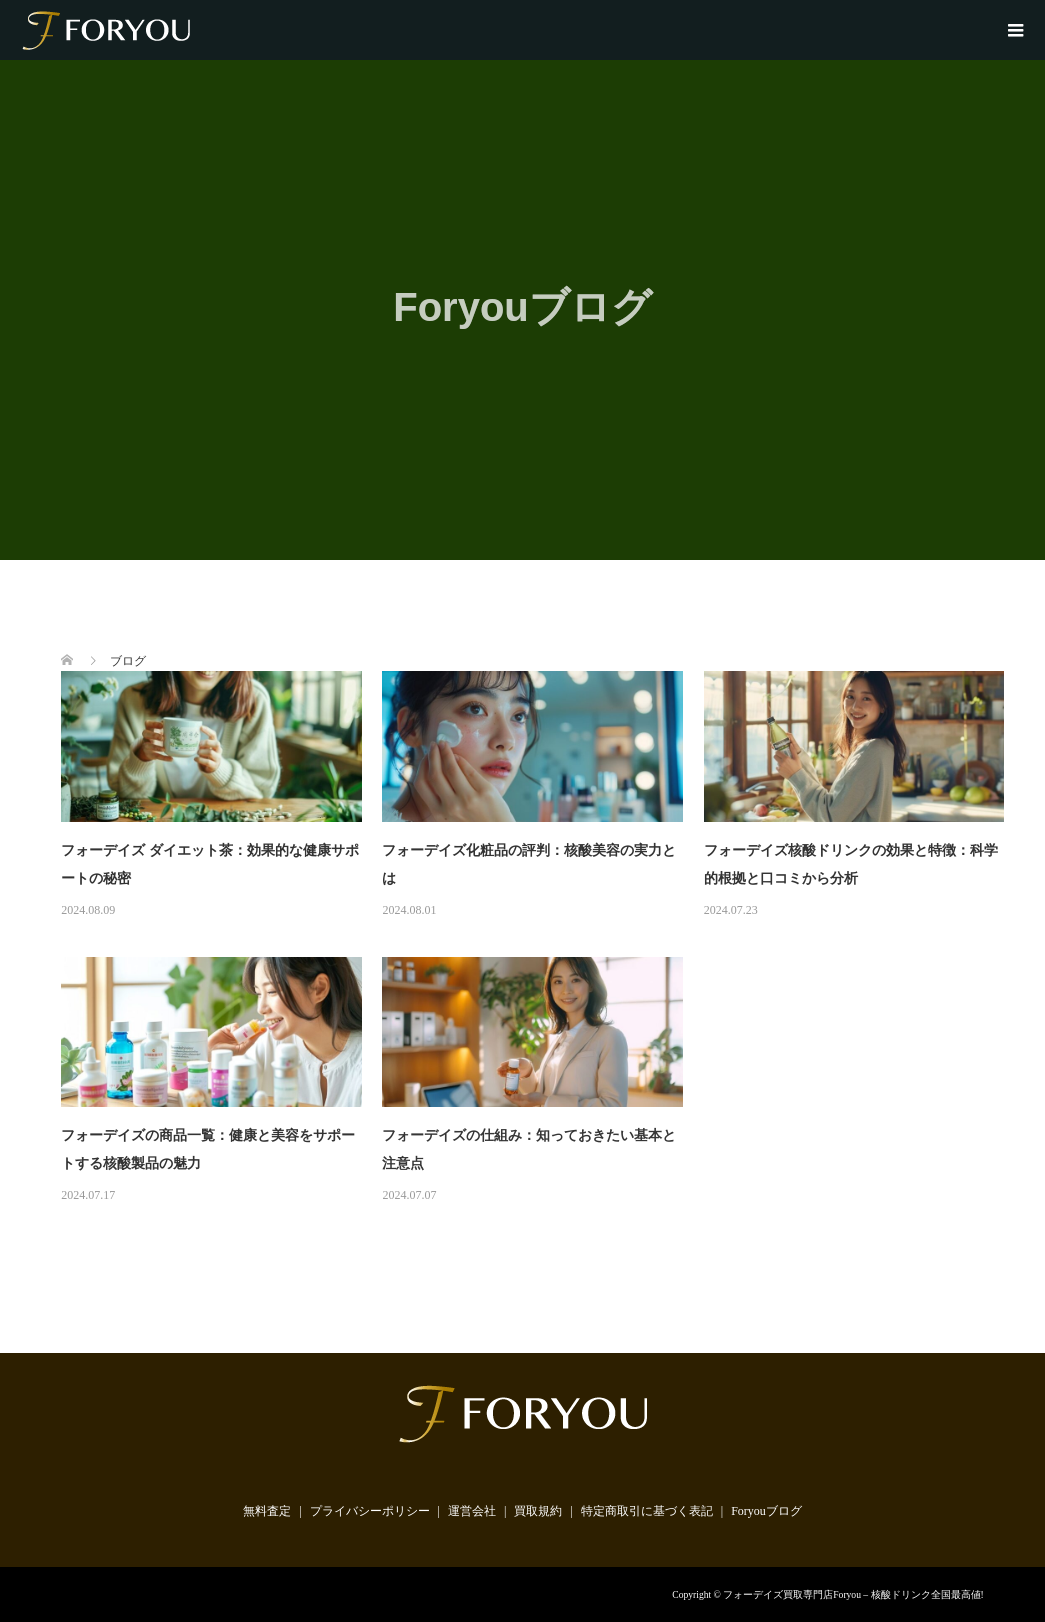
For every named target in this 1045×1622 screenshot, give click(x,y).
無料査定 (267, 1511)
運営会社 (472, 1511)
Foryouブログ (766, 1511)
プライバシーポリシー (370, 1511)
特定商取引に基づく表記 (647, 1511)
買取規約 (538, 1511)
